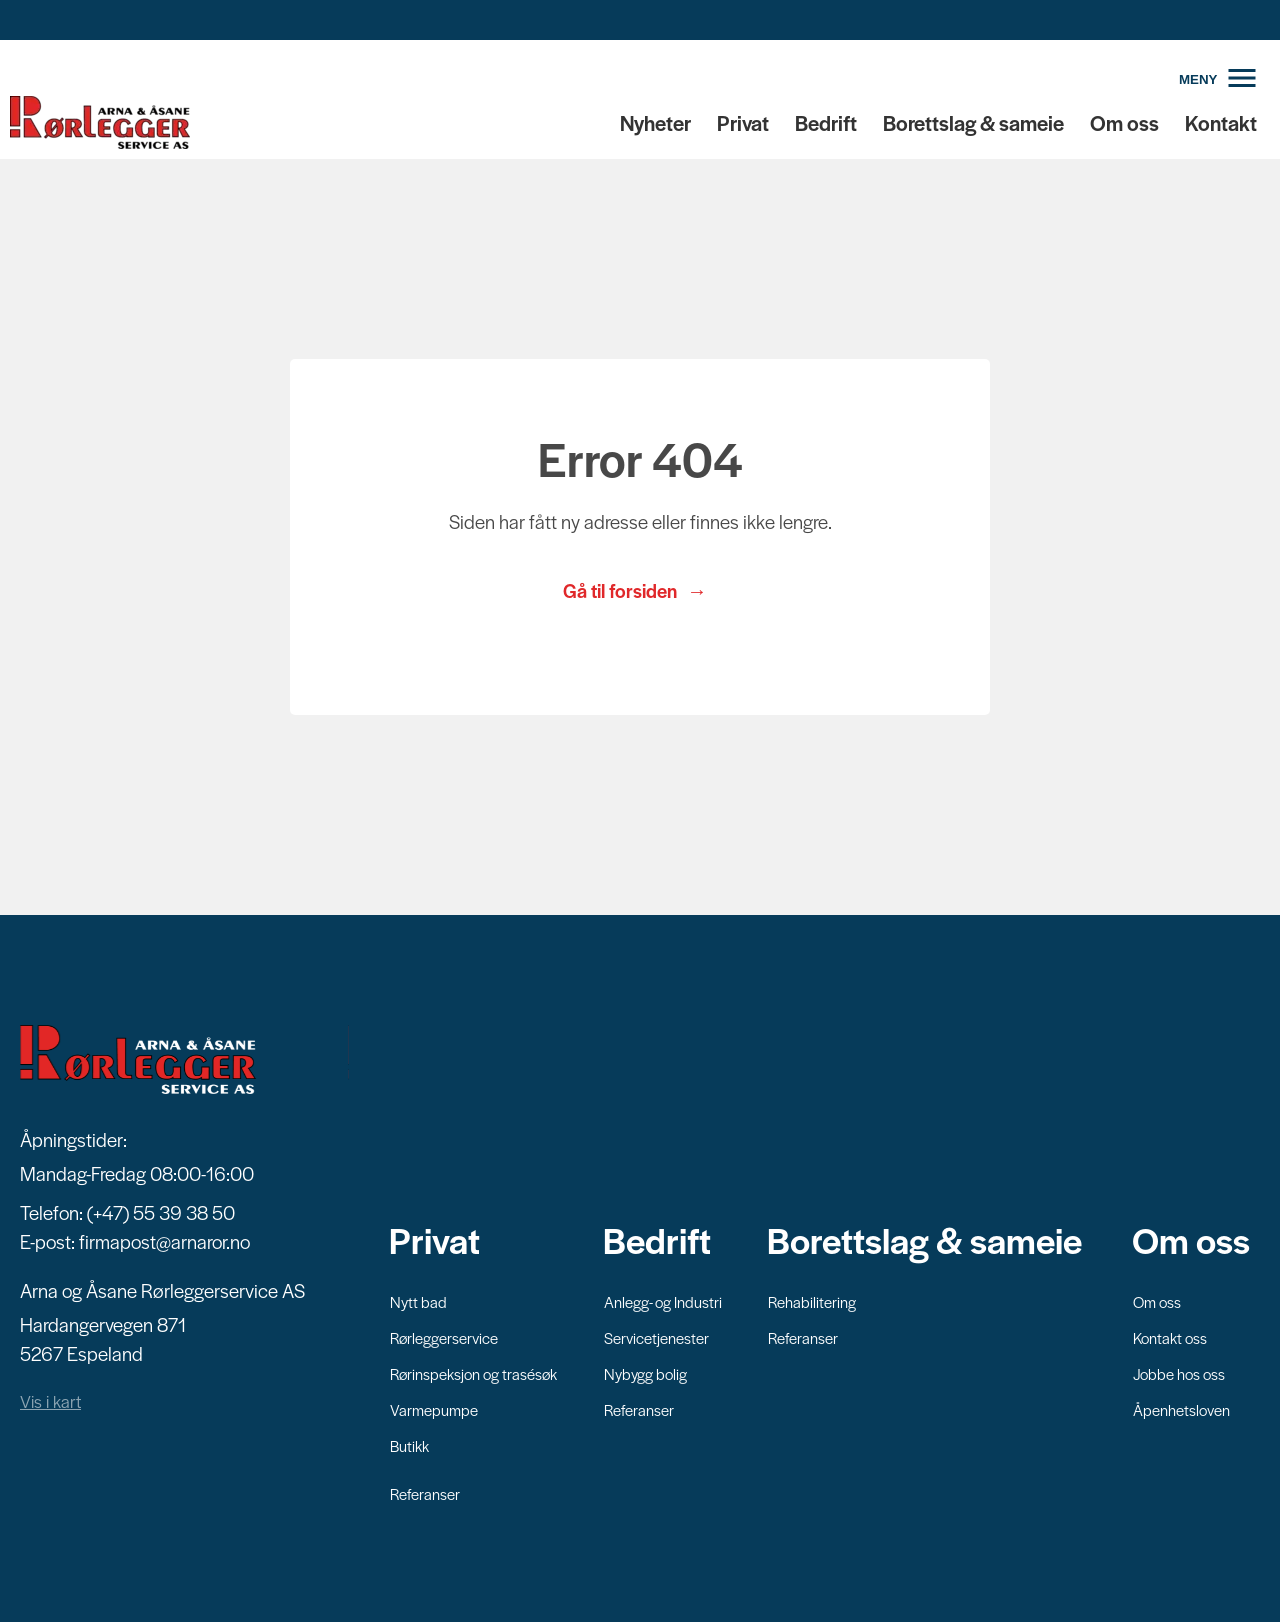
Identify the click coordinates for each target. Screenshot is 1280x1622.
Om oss (1124, 122)
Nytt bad (418, 1301)
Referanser (425, 1493)
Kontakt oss (1170, 1337)
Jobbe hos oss (1179, 1373)
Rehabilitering (812, 1301)
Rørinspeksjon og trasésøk (473, 1373)
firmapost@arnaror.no (164, 1241)
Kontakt (1221, 122)
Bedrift (826, 122)
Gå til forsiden (620, 590)
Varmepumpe (434, 1409)
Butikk (409, 1445)
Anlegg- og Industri (663, 1301)
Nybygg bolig (645, 1373)
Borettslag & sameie (973, 122)
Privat (743, 122)
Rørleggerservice (444, 1337)
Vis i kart (50, 1401)
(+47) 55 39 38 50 (161, 1212)
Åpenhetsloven (1181, 1409)
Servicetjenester (656, 1337)
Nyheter (655, 122)
